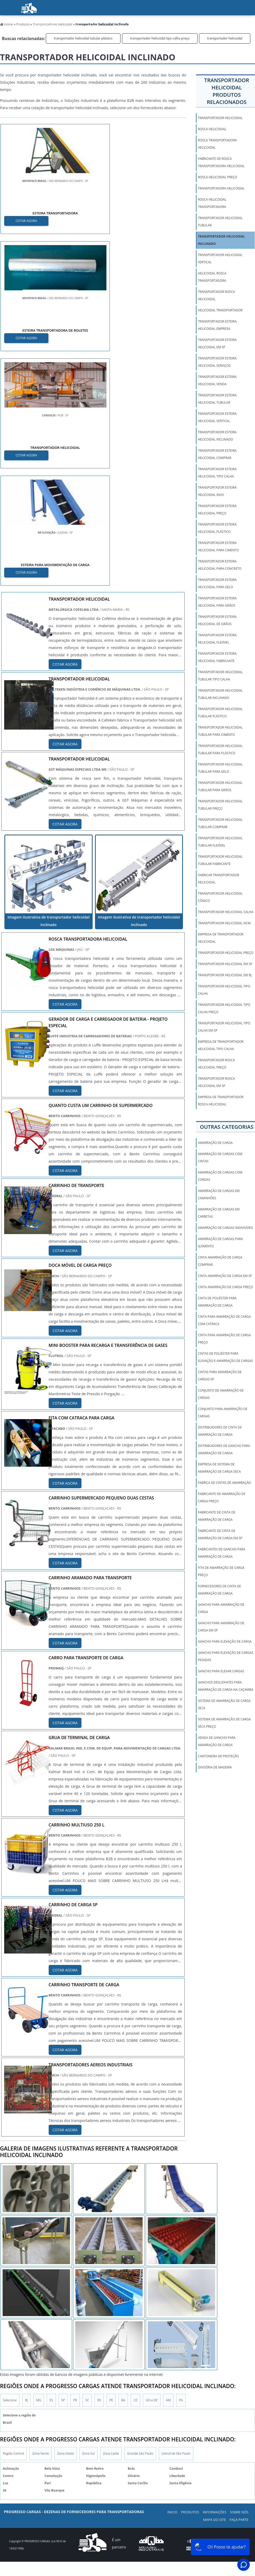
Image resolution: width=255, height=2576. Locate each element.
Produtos (45, 26)
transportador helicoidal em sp (225, 964)
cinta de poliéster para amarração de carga (217, 1302)
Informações (85, 26)
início (14, 26)
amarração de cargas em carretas (218, 1213)
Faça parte (188, 26)
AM (168, 2169)
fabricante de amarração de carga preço (221, 1497)
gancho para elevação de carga (224, 1641)
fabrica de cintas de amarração (224, 1482)
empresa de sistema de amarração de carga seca (219, 1468)
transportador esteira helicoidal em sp (217, 343)
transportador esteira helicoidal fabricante (217, 657)
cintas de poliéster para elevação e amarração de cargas (225, 1357)
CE (135, 2169)
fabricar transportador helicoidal (218, 878)
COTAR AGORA (26, 220)
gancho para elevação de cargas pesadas (225, 1656)
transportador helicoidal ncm (224, 923)
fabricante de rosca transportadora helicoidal (221, 162)
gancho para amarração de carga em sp (221, 1627)
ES (51, 2169)
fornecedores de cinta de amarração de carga (219, 1590)
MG (38, 2169)
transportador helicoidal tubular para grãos (220, 786)
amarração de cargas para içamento (220, 1242)
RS (99, 2169)
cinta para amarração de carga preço (224, 1339)
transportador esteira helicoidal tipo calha (217, 473)
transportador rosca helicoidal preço (216, 1064)
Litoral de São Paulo (176, 2223)
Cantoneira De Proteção (218, 1756)
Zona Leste (111, 2223)
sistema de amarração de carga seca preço (224, 1723)
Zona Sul (88, 2223)
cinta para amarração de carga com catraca (224, 1320)
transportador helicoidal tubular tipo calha (220, 675)
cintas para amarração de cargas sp (219, 1375)
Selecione (10, 2169)
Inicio (172, 2281)
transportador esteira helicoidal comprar (217, 454)
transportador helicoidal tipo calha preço (159, 38)
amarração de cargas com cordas (220, 1176)
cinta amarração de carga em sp (225, 1276)
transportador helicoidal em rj (224, 975)
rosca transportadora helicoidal (217, 144)
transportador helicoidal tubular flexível (220, 842)
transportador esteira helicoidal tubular (217, 399)
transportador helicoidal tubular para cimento (220, 731)
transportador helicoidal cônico (220, 897)
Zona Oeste (65, 2223)
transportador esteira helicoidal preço (217, 509)
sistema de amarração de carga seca (224, 1704)
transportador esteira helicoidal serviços (217, 362)
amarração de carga (215, 1142)
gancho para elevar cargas (221, 1671)
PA (181, 2169)
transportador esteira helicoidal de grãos (217, 620)
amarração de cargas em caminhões (218, 1194)
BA (123, 2169)
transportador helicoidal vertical (220, 258)
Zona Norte (40, 2223)
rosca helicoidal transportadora (212, 203)
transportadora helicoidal (221, 188)
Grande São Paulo (140, 2223)
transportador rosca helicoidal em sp (216, 1082)
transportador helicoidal (224, 38)
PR (75, 2169)
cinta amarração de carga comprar (220, 1261)
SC (87, 2169)
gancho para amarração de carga (221, 1608)
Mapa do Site (214, 2289)
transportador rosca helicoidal (216, 295)
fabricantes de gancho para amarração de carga (221, 1553)
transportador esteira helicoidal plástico (217, 528)
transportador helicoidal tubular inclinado (220, 694)
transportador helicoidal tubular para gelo (220, 768)
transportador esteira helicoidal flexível (217, 639)
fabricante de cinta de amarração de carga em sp (220, 1534)
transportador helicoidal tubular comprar (220, 823)
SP (63, 2169)
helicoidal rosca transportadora (212, 277)
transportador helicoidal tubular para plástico (220, 749)
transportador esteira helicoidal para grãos (217, 602)
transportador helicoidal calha (225, 912)
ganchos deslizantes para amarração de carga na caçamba (225, 1686)
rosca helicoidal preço (217, 177)
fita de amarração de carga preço (221, 1571)
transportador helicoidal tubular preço (220, 805)
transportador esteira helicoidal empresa (217, 325)
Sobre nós (125, 26)
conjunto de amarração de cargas (221, 1394)
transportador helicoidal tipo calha (224, 990)
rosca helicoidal (212, 129)
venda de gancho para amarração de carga (216, 1741)
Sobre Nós (239, 2281)
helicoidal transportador (220, 310)
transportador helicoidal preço (225, 953)
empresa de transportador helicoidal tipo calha (220, 1045)
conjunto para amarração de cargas (222, 1412)
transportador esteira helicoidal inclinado (217, 436)
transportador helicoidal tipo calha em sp (224, 1027)
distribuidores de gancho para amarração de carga (224, 1449)
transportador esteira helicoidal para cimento (218, 546)
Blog (156, 26)
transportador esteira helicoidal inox (217, 491)
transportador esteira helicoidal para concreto (219, 565)
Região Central (13, 2223)
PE (111, 2169)
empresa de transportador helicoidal (220, 938)
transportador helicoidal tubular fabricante (220, 860)
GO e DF (152, 2169)
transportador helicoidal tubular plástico (83, 38)
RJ (26, 2169)
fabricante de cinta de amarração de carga (216, 1516)
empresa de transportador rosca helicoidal (220, 1100)
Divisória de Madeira (215, 1767)
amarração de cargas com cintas (220, 1157)
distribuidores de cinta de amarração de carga (220, 1431)
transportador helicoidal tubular (220, 221)
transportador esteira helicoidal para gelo (217, 583)
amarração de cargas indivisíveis (225, 1227)
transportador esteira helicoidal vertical (217, 417)
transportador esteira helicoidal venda (217, 380)
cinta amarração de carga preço (225, 1287)
